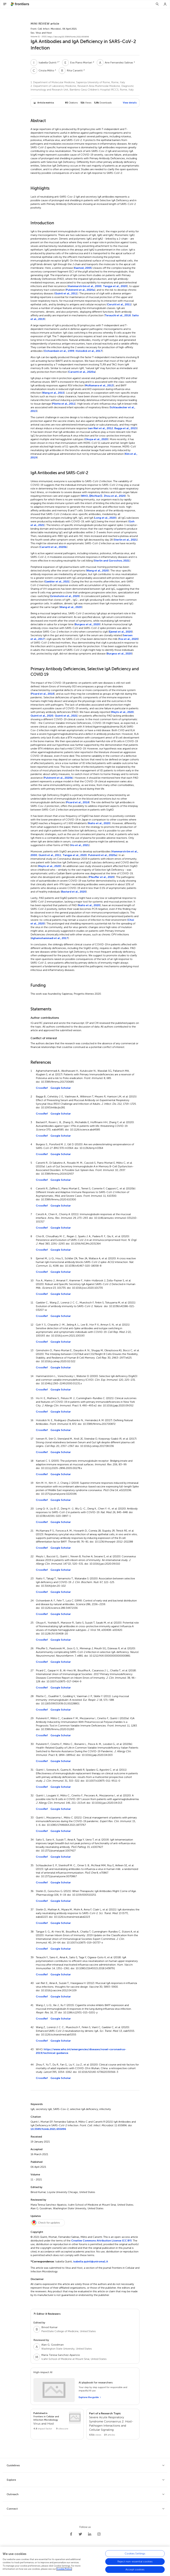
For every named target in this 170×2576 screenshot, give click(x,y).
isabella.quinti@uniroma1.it (90, 2261)
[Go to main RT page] (112, 2424)
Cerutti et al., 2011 (119, 304)
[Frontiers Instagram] (99, 2534)
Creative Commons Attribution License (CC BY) (101, 2240)
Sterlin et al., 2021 (125, 539)
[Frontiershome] (20, 4)
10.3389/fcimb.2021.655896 (48, 2129)
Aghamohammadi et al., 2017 (49, 938)
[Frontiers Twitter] (80, 2534)
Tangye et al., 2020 (115, 286)
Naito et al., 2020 (99, 823)
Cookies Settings (135, 2570)
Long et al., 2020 (105, 517)
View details (130, 102)
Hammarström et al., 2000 (84, 286)
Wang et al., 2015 (53, 392)
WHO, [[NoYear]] (91, 495)
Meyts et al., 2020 (122, 712)
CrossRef (42, 1087)
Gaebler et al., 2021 (57, 581)
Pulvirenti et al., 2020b (58, 777)
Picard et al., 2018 (42, 693)
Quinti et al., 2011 (66, 293)
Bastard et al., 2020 (73, 891)
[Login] (165, 4)
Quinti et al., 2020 (42, 715)
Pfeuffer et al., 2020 (101, 877)
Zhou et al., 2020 (114, 495)
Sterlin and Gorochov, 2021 (111, 560)
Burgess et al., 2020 (87, 624)
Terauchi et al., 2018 (118, 315)
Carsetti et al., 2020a (81, 371)
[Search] (157, 4)
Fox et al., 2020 (128, 639)
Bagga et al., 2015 (125, 428)
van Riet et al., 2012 (100, 428)
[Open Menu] (5, 4)
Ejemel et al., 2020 (120, 631)
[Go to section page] (57, 2421)
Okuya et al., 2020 (96, 439)
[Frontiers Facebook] (71, 2534)
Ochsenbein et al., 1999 (59, 350)
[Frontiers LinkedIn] (90, 2534)
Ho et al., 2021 (80, 845)
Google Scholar (60, 1087)
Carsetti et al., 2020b (53, 547)
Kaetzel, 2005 (82, 267)
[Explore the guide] (90, 2397)
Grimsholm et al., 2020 (64, 596)
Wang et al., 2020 (97, 570)
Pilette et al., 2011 (63, 403)
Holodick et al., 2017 (89, 350)
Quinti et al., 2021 (66, 715)
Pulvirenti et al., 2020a (80, 289)
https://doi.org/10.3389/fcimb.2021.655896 (68, 37)
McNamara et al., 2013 (99, 385)
